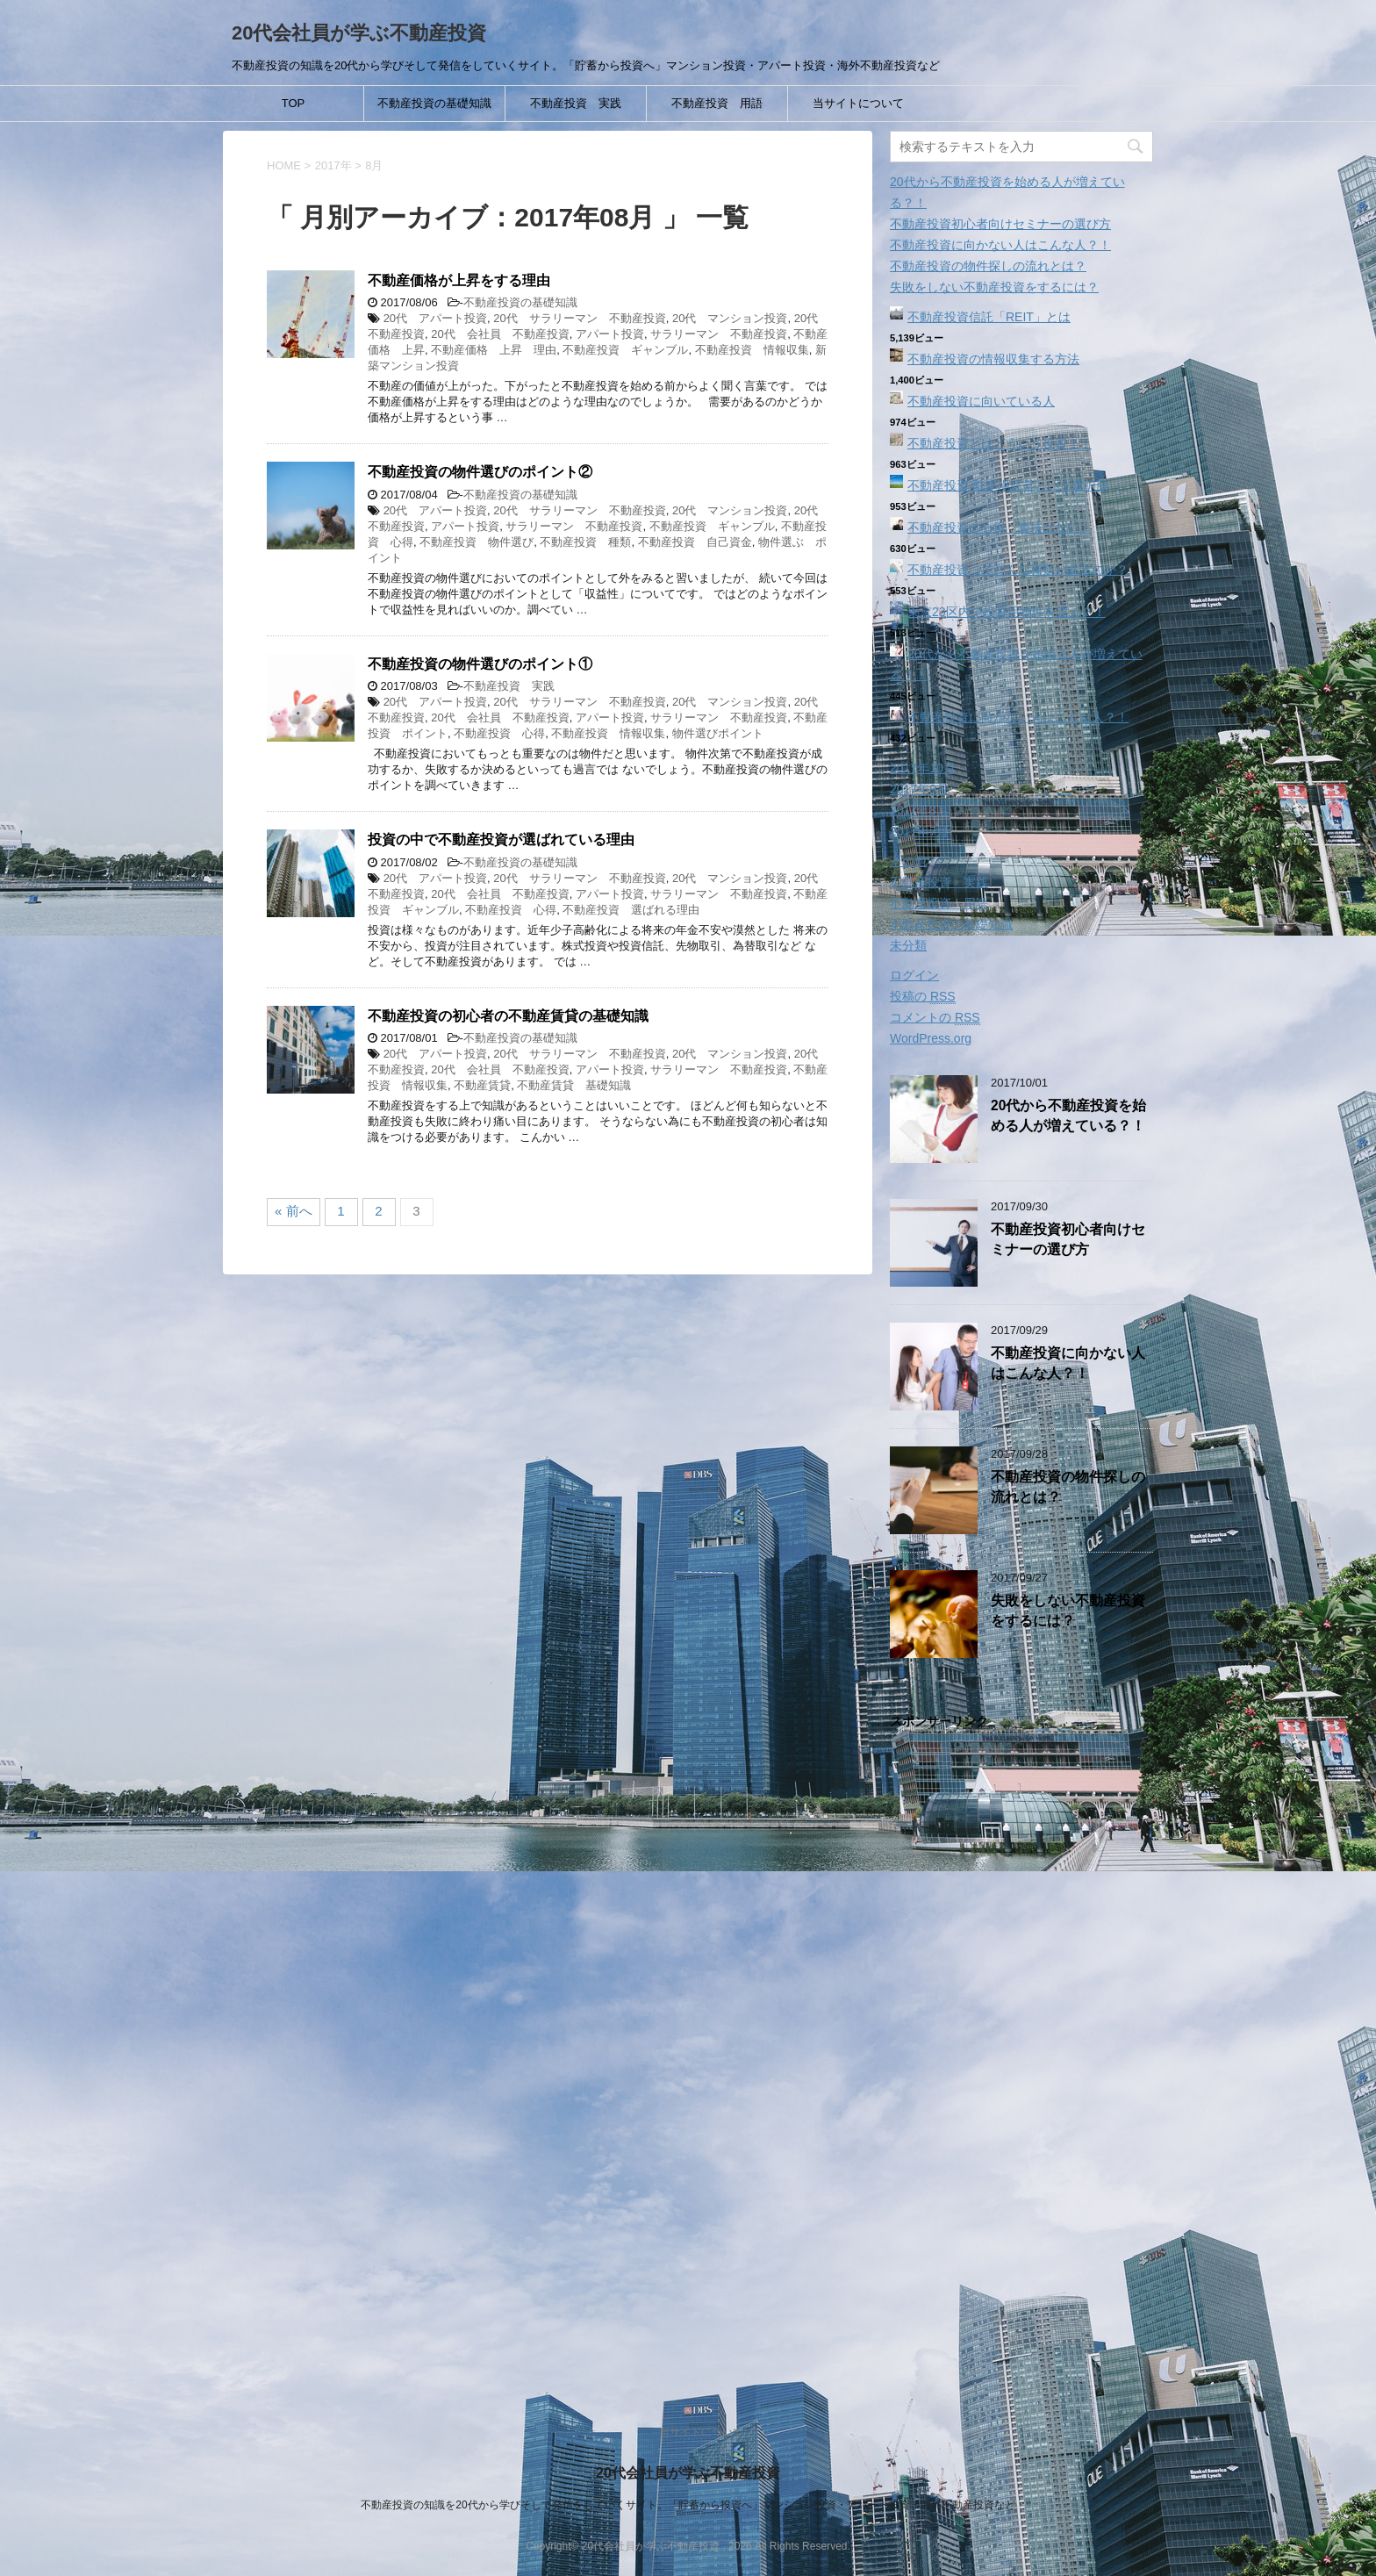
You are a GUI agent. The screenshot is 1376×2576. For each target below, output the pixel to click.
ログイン (914, 975)
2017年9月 (919, 789)
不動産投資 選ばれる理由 (631, 909)
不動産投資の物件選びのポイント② (480, 471)
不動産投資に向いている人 (981, 401)
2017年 (333, 165)
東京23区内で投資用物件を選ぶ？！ (1006, 612)
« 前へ (293, 1210)
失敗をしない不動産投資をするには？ (994, 287)
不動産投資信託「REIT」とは (989, 317)
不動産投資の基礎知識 (434, 103)
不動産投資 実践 (575, 103)
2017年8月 (919, 810)
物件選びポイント (717, 733)
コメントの (935, 1017)
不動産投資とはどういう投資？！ (999, 443)
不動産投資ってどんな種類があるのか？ (1018, 570)
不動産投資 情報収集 (752, 349)
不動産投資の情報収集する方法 (993, 359)
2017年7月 (919, 831)
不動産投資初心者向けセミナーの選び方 (1000, 224)
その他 (908, 861)
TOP (293, 103)
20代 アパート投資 (435, 318)
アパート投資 (610, 334)
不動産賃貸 (482, 1085)
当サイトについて (858, 103)
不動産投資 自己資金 (695, 542)
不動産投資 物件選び (476, 542)
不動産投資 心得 (499, 733)
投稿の (923, 996)
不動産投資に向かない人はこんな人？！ (1000, 245)
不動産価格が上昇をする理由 (459, 280)
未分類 (908, 945)
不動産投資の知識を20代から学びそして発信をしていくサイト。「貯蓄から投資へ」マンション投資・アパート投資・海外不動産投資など (687, 2505)
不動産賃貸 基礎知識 (574, 1085)
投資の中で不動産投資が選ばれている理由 (501, 839)
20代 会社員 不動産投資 (500, 334)
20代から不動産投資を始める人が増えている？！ (1068, 1115)
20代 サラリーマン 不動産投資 (579, 318)
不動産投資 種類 (585, 542)
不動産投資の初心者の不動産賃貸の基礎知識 (508, 1015)
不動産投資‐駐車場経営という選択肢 (1007, 485)
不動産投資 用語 (717, 103)
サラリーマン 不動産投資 (718, 334)
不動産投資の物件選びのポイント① (480, 664)
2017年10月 (923, 768)
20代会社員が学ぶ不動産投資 (359, 33)
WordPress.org (930, 1038)
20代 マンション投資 (729, 318)
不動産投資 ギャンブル (625, 349)
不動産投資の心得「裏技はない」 (999, 527)
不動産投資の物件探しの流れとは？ (988, 266)
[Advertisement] (1021, 2058)
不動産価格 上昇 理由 (493, 349)
